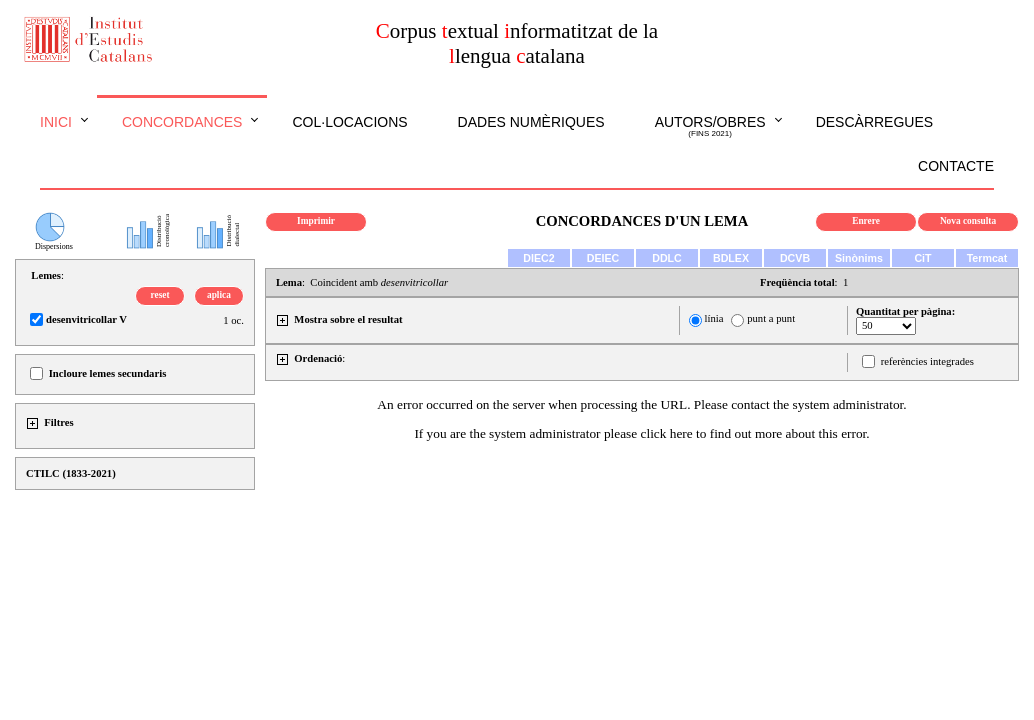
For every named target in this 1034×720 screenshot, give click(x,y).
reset (160, 295)
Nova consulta (968, 221)
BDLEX (731, 258)
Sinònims (859, 258)
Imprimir (316, 221)
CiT (922, 258)
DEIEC (603, 258)
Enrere (866, 221)
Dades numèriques (531, 122)
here (681, 433)
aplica (219, 295)
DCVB (795, 258)
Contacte (956, 166)
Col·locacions (349, 122)
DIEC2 (538, 258)
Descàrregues (874, 122)
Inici (56, 122)
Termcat (987, 258)
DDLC (667, 258)
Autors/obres (710, 127)
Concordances (182, 122)
